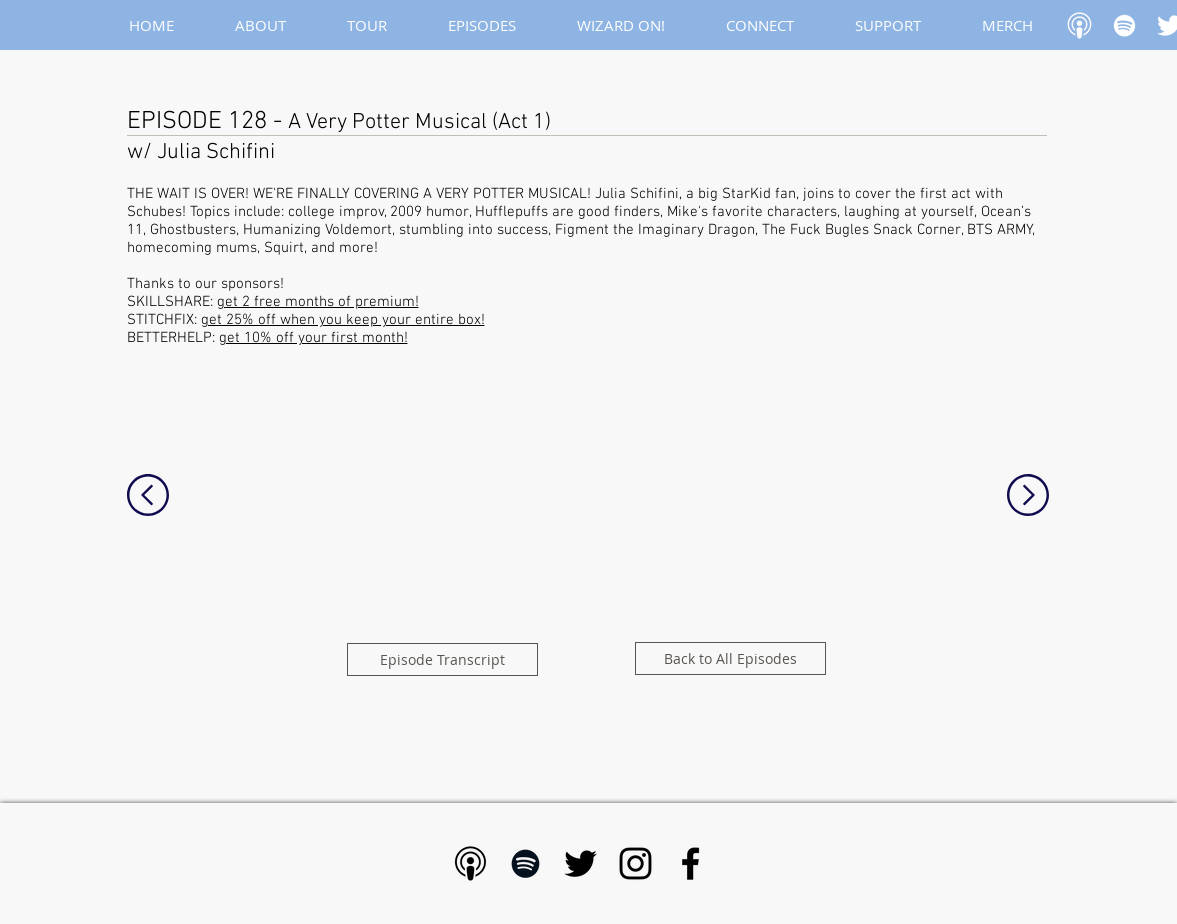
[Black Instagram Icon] (635, 863)
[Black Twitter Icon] (580, 863)
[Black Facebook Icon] (690, 863)
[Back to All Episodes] (730, 658)
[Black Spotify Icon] (525, 863)
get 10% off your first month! (313, 338)
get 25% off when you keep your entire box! (343, 320)
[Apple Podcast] (1079, 25)
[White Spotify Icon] (1124, 25)
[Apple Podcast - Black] (470, 863)
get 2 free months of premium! (318, 302)
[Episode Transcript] (442, 659)
